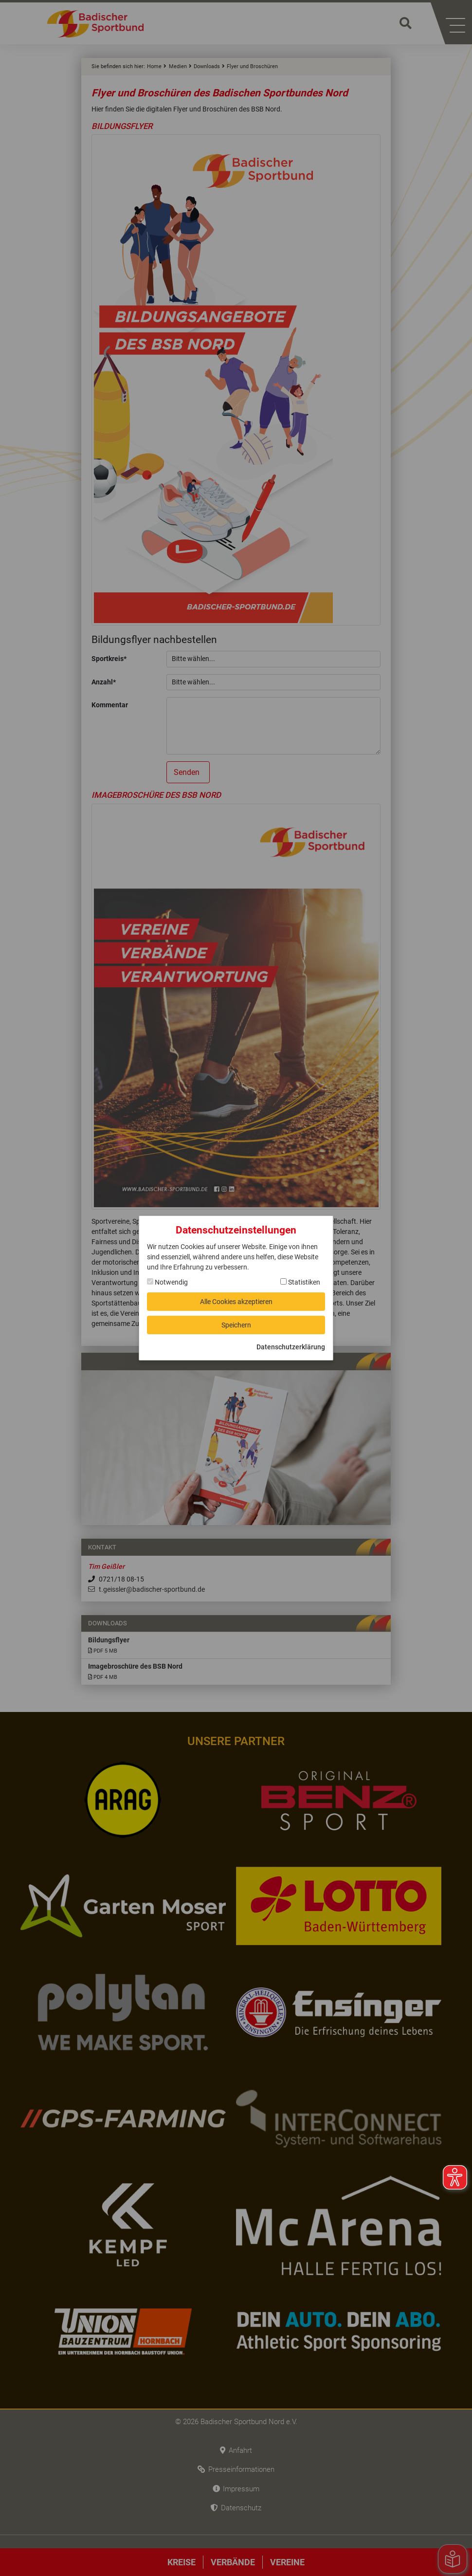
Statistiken (300, 1282)
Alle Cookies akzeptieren (236, 1302)
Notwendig (167, 1282)
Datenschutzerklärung (290, 1347)
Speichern (236, 1325)
